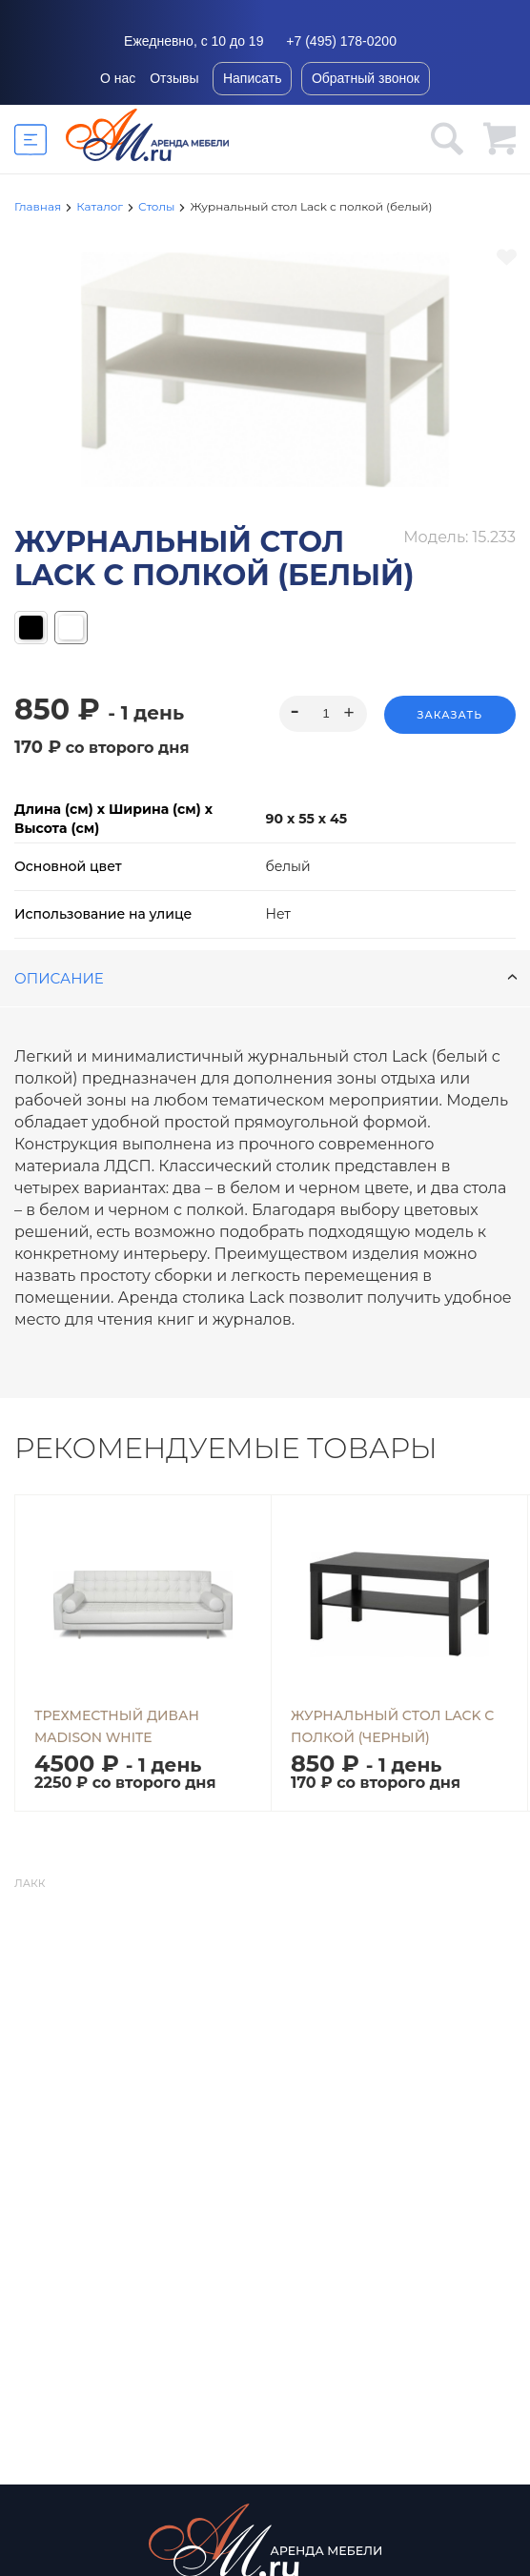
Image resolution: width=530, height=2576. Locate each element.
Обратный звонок (365, 78)
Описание (266, 978)
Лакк (29, 1883)
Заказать (450, 714)
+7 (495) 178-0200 (341, 41)
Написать (252, 78)
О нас (117, 78)
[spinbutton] (322, 714)
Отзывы (174, 78)
